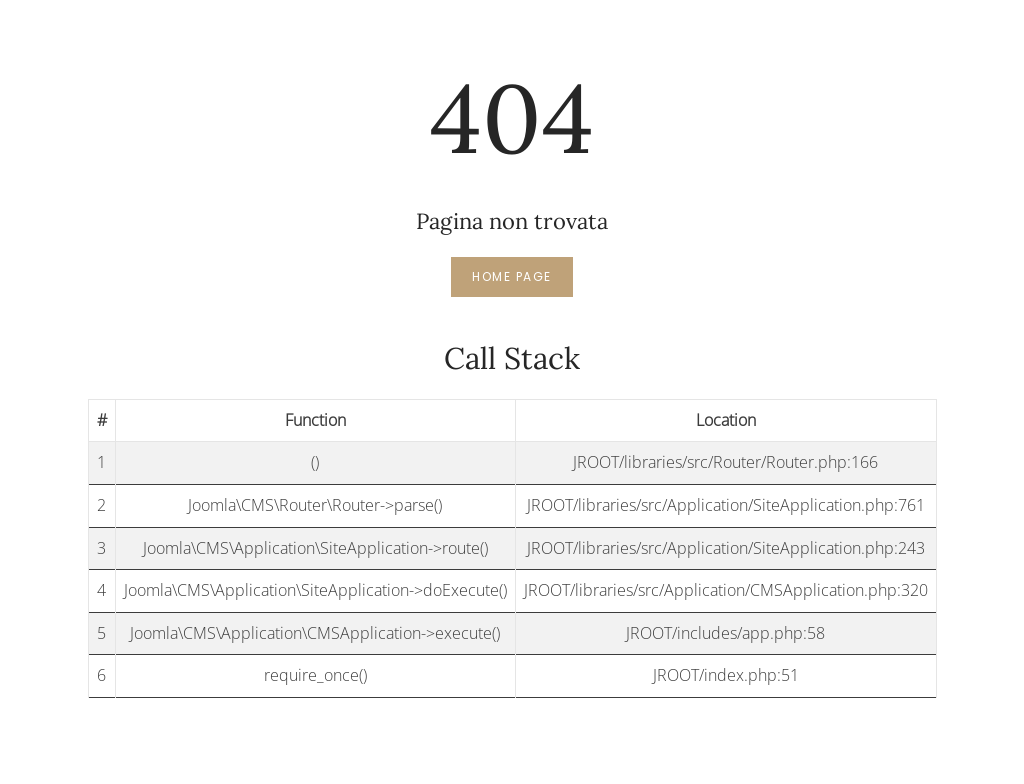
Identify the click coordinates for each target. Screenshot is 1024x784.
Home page (512, 276)
